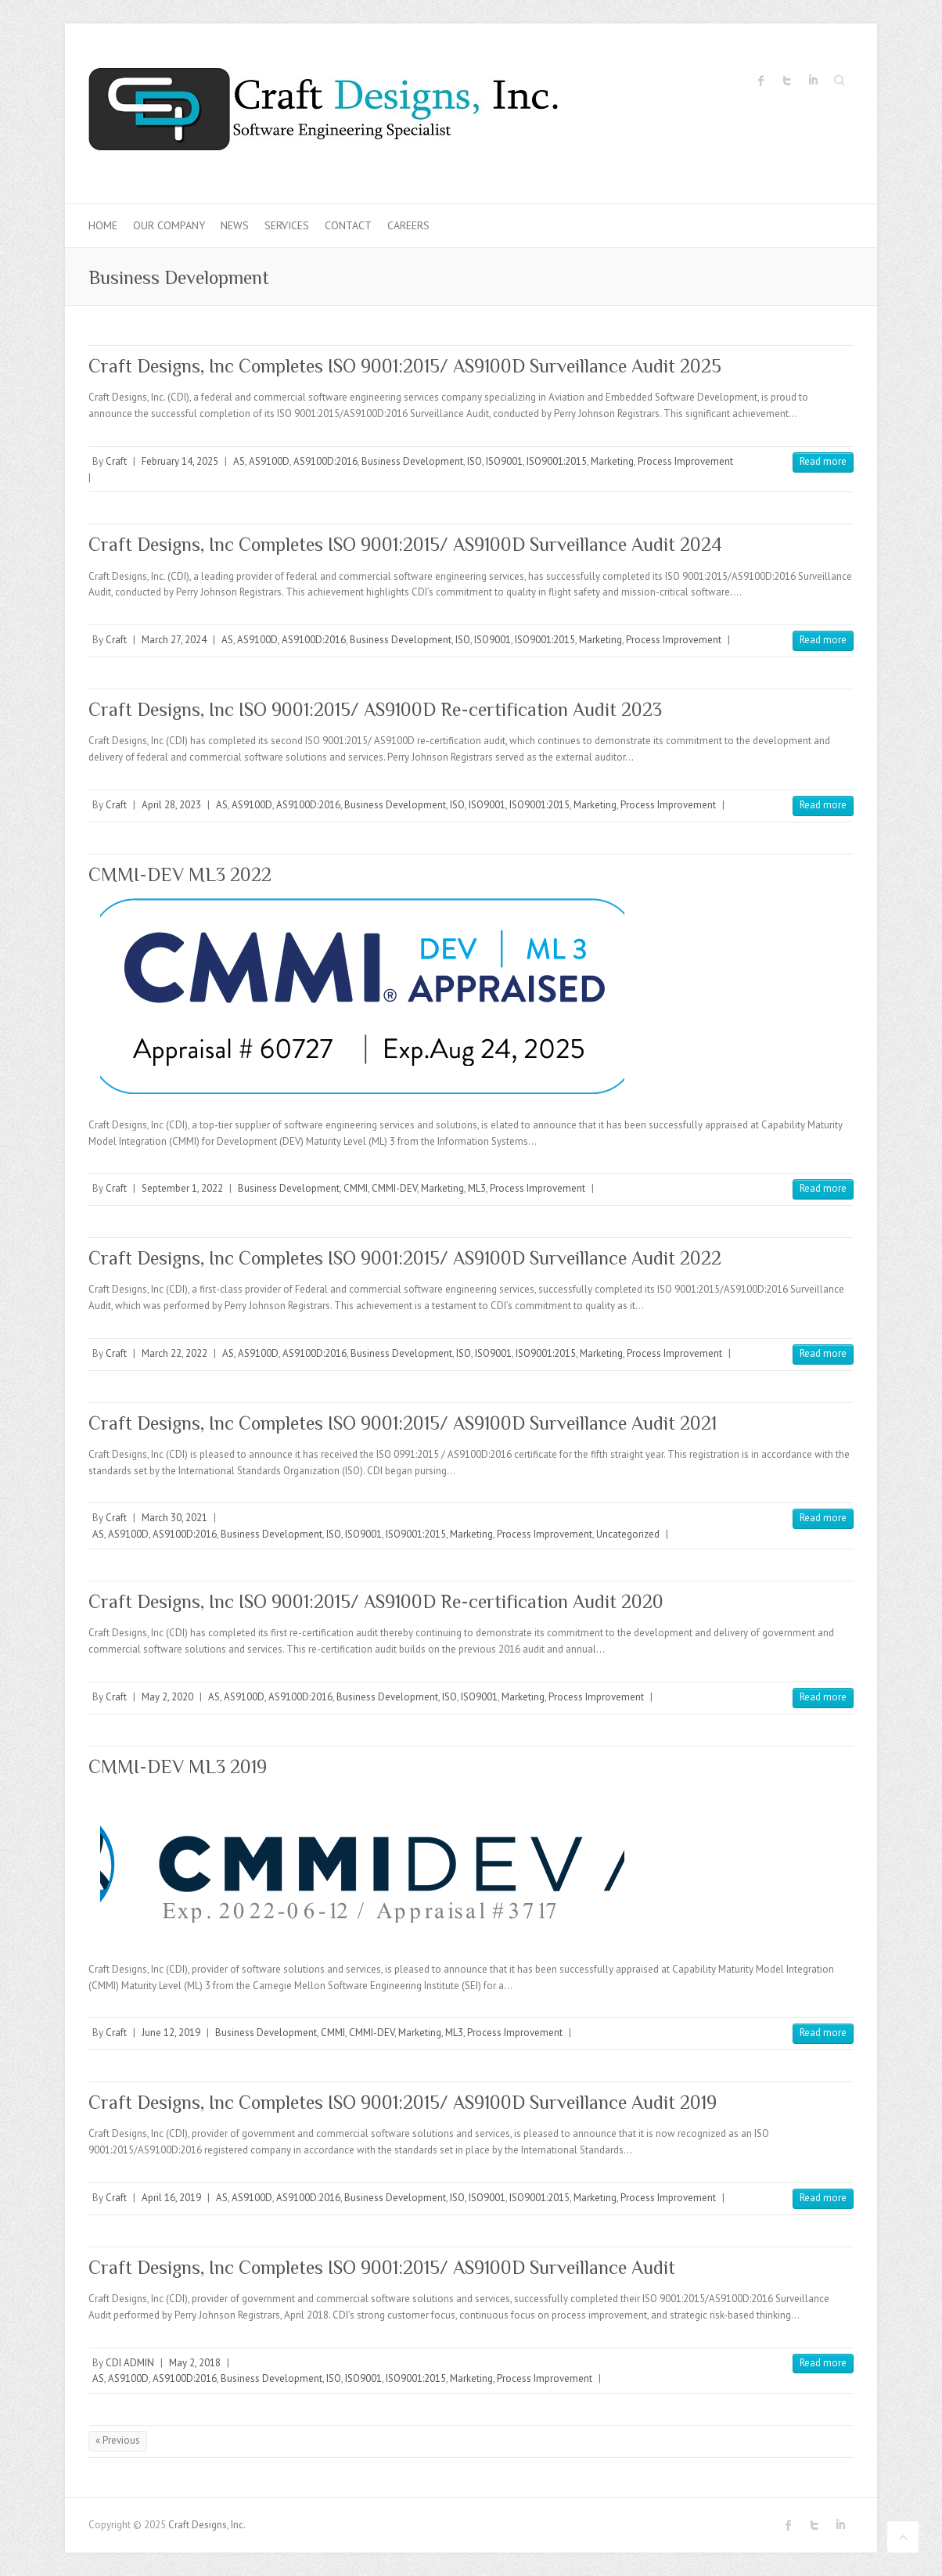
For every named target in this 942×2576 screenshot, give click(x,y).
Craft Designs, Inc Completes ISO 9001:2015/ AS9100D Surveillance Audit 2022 (404, 1257)
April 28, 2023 (171, 804)
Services (286, 225)
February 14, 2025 (180, 461)
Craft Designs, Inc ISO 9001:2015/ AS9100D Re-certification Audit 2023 (375, 709)
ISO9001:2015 (557, 461)
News (235, 225)
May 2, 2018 (195, 2362)
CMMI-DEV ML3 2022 (179, 874)
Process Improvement (685, 461)
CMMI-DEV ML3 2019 (177, 1766)
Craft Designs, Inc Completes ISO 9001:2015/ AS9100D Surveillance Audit (381, 2267)
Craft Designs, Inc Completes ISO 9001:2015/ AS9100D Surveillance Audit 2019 (402, 2102)
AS (239, 461)
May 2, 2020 (167, 1697)
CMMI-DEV (394, 1188)
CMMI (355, 1188)
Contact (348, 225)
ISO (474, 461)
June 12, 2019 (171, 2032)
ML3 (477, 1188)
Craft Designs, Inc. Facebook (761, 80)
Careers (408, 225)
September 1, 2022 (182, 1188)
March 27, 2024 (174, 639)
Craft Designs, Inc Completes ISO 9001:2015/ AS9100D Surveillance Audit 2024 (405, 544)
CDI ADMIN (130, 2362)
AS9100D (269, 461)
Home (102, 225)
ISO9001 (504, 461)
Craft (116, 461)
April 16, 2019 (171, 2197)
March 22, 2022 (174, 1353)
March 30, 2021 (174, 1517)
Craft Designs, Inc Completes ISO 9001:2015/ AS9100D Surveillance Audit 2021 (402, 1423)
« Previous (117, 2440)
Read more (823, 461)
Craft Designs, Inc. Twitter (787, 80)
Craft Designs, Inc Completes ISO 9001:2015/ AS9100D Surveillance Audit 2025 (404, 365)
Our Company (169, 225)
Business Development (412, 461)
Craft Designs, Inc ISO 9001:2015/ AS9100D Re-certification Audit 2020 (375, 1601)
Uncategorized (628, 1534)
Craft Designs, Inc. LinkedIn (813, 80)
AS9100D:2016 (325, 461)
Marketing (612, 461)
